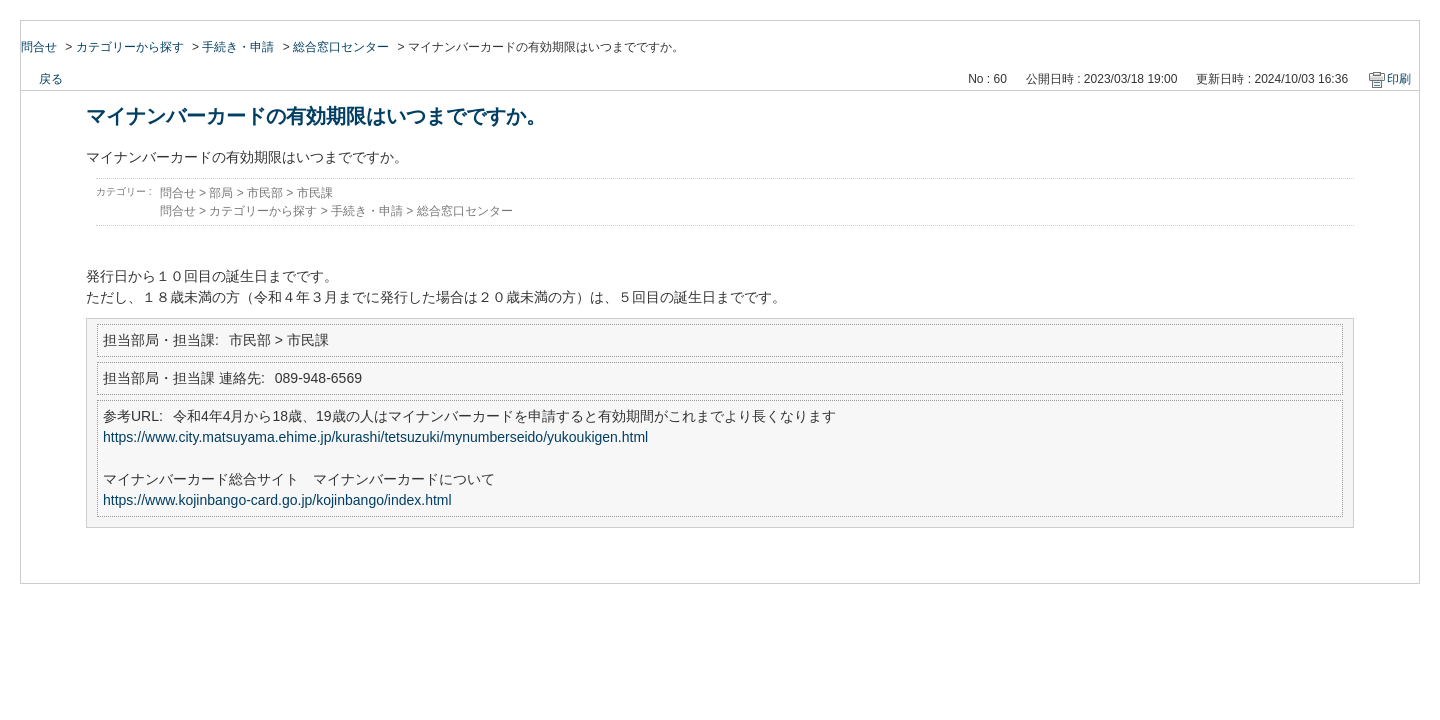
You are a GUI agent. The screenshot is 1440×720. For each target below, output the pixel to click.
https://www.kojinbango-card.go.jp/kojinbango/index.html (277, 500)
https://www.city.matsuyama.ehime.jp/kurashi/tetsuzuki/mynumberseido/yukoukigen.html (375, 437)
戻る (51, 79)
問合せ (39, 47)
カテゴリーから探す (130, 47)
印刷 (1399, 79)
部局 (221, 193)
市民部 (265, 193)
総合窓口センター (341, 47)
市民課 (315, 193)
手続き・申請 (238, 47)
